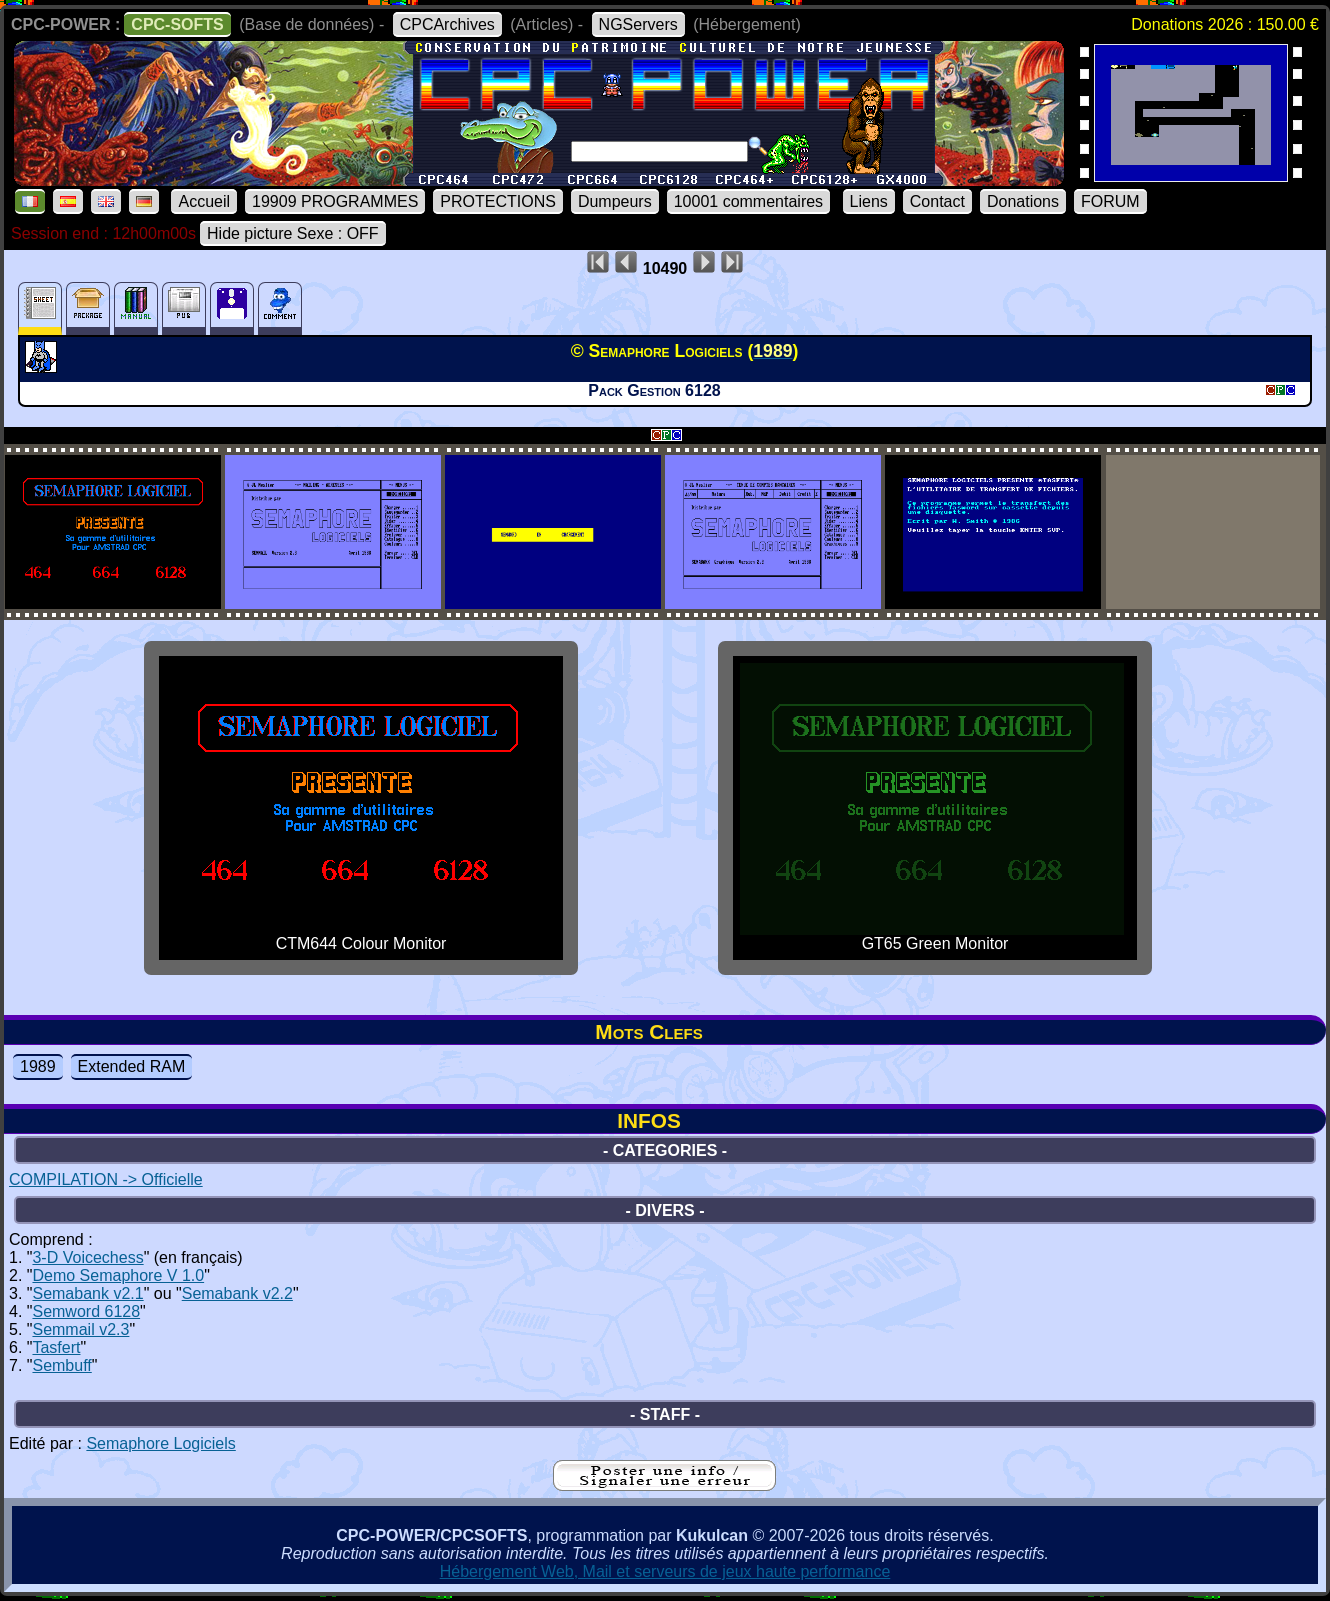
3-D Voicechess (87, 1257)
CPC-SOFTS (177, 24)
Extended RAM (132, 1066)
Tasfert (56, 1347)
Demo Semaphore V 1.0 (118, 1275)
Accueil (204, 201)
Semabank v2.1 (87, 1293)
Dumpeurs (615, 201)
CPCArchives (447, 24)
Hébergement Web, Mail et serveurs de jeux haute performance (665, 1571)
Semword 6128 (86, 1311)
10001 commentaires (748, 201)
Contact (937, 201)
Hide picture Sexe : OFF (293, 233)
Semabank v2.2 (237, 1293)
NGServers (638, 24)
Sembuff (61, 1365)
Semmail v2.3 (80, 1329)
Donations (1023, 201)
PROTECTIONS (498, 201)
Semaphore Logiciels (160, 1443)
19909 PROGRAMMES (335, 201)
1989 (38, 1066)
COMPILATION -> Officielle (106, 1179)
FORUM (1110, 201)
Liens (869, 201)
